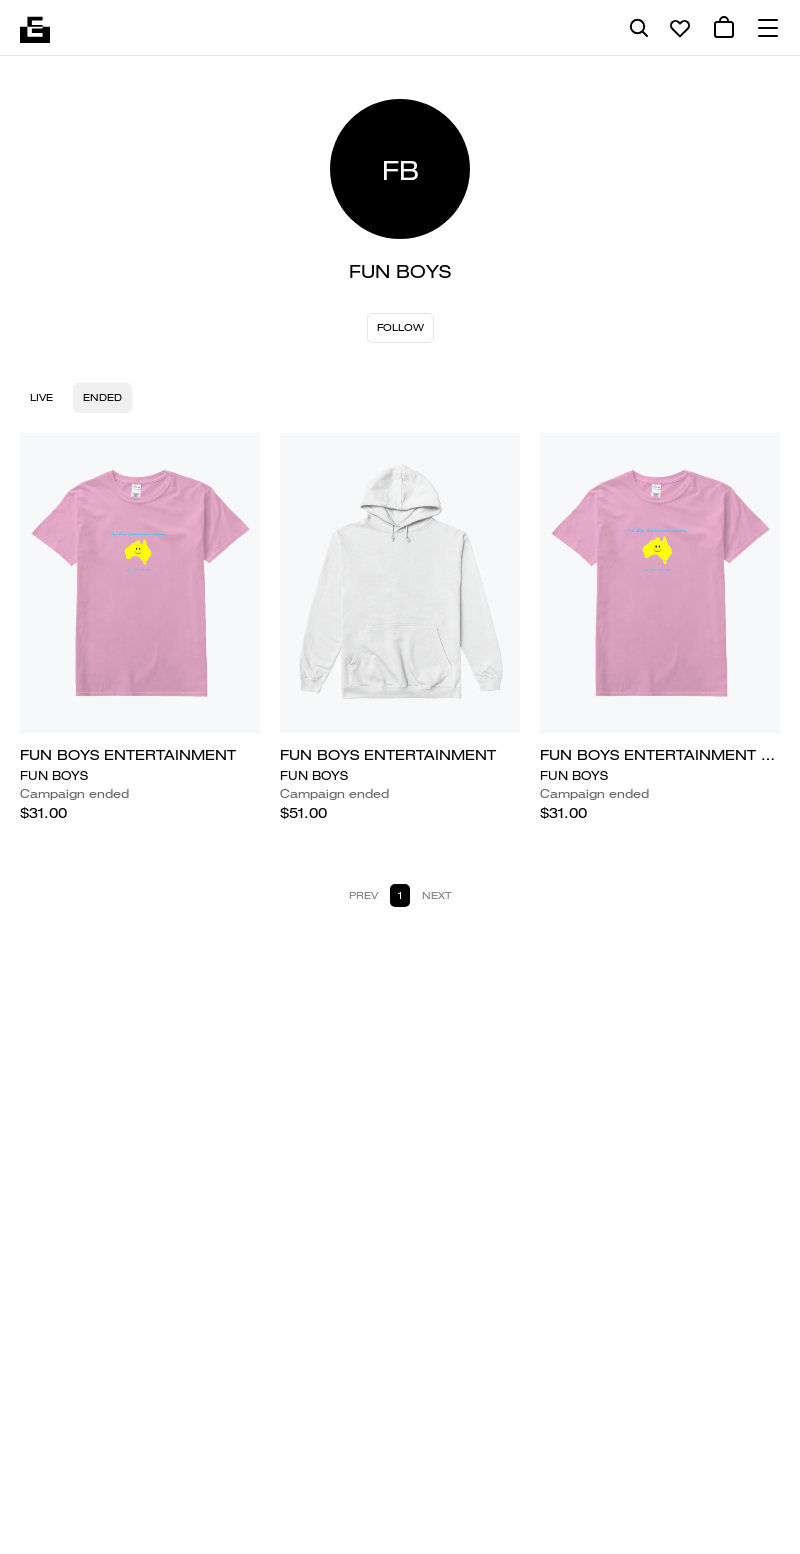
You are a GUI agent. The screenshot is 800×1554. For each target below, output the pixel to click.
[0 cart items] (724, 28)
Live (41, 397)
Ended (102, 397)
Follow (400, 327)
